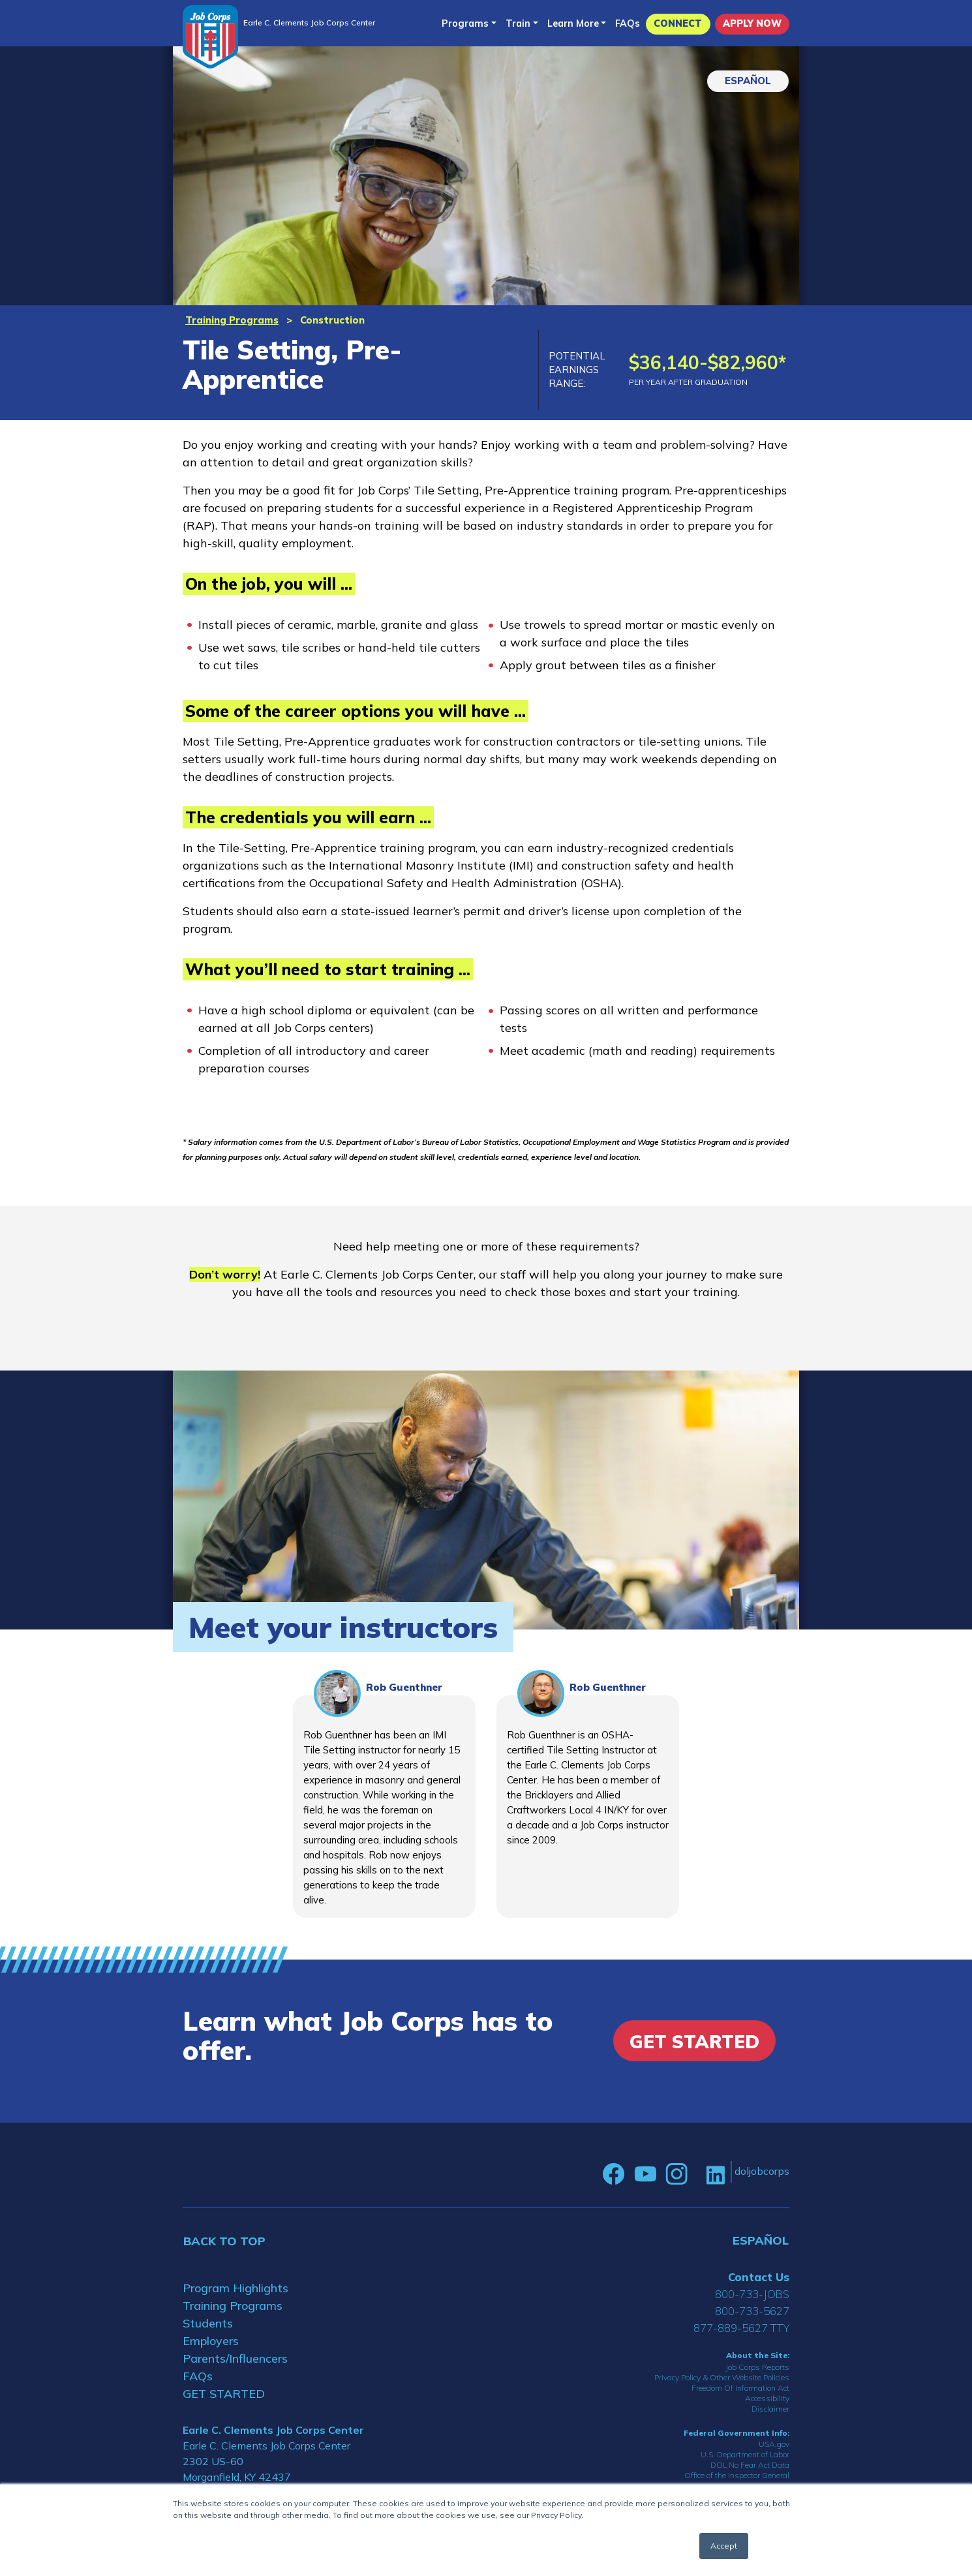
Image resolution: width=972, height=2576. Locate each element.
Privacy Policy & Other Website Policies (721, 2377)
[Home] (210, 36)
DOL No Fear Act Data (749, 2465)
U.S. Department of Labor (745, 2454)
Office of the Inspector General (736, 2475)
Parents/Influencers (235, 2358)
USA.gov (774, 2444)
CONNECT (678, 23)
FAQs (627, 23)
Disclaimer (770, 2409)
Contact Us (758, 2277)
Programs (465, 23)
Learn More (573, 23)
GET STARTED (224, 2393)
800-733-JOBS (752, 2294)
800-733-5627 (752, 2311)
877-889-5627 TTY (741, 2328)
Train (518, 23)
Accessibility (767, 2398)
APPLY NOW (752, 23)
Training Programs (232, 320)
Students (208, 2323)
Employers (211, 2340)
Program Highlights (235, 2288)
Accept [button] (723, 2546)
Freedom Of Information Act (740, 2388)
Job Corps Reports (757, 2367)
